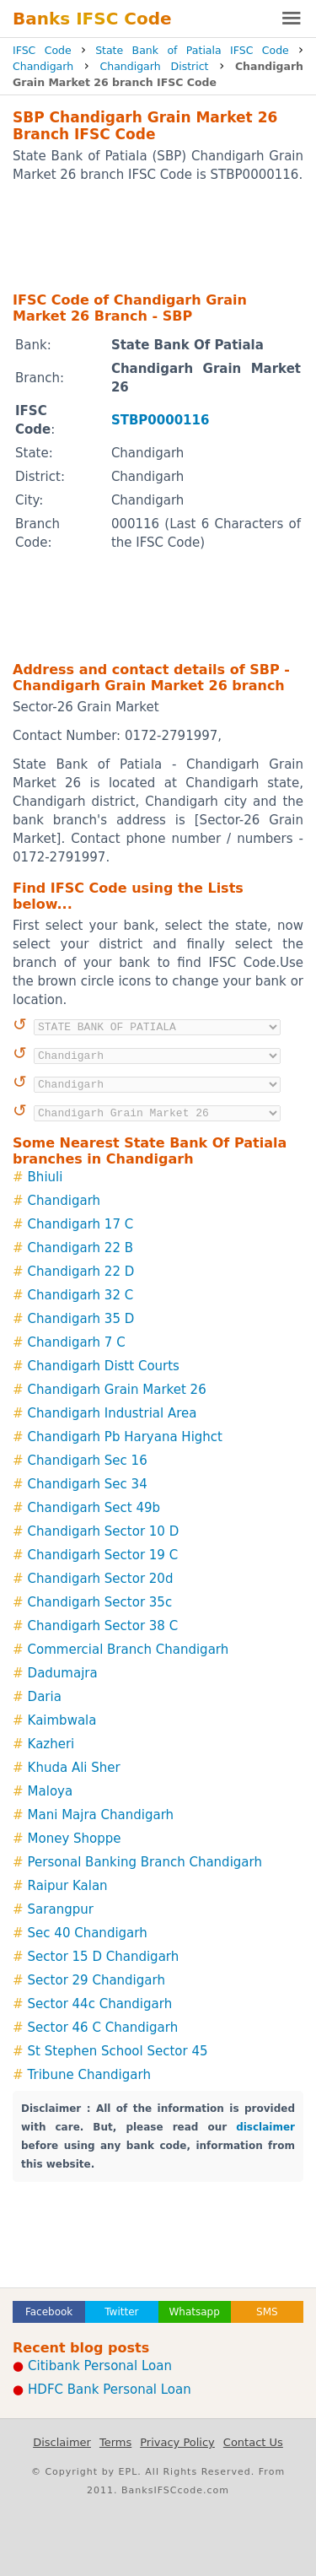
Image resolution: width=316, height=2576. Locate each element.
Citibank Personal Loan (100, 2365)
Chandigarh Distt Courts (103, 1366)
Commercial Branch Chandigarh (128, 1649)
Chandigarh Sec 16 (87, 1460)
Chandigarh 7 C (77, 1342)
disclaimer (265, 2127)
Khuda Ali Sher (74, 1767)
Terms (115, 2442)
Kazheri (51, 1744)
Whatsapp (194, 2312)
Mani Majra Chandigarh (101, 1815)
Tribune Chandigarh (89, 2074)
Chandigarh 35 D (81, 1318)
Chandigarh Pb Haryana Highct (125, 1437)
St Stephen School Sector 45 (118, 2051)
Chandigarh (43, 66)
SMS (267, 2312)
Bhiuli (45, 1177)
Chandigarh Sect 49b (94, 1507)
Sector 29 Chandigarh (96, 1980)
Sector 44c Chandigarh (100, 2004)
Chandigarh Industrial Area (112, 1413)
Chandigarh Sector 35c (100, 1602)
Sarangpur (61, 1909)
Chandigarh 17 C (81, 1224)
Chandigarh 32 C (81, 1295)
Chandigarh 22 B (80, 1248)
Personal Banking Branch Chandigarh (145, 1862)
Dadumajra (63, 1673)
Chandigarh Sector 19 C (103, 1555)
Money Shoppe (74, 1838)
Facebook (48, 2312)
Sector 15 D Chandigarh (103, 1956)
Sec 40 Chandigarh (87, 1933)
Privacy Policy (177, 2442)
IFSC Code (42, 50)
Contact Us (253, 2442)
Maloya (50, 1791)
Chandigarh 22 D (81, 1271)
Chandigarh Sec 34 (87, 1484)
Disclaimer (62, 2442)
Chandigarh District (154, 66)
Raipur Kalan (68, 1885)
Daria (45, 1696)
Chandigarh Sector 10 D (103, 1531)
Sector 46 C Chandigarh (103, 2027)
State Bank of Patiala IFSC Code (192, 50)
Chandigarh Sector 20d (101, 1578)
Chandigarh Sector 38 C (103, 1626)
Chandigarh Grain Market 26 (117, 1389)
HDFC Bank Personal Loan (109, 2389)
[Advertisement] (158, 236)
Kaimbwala (62, 1720)
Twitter (121, 2312)
